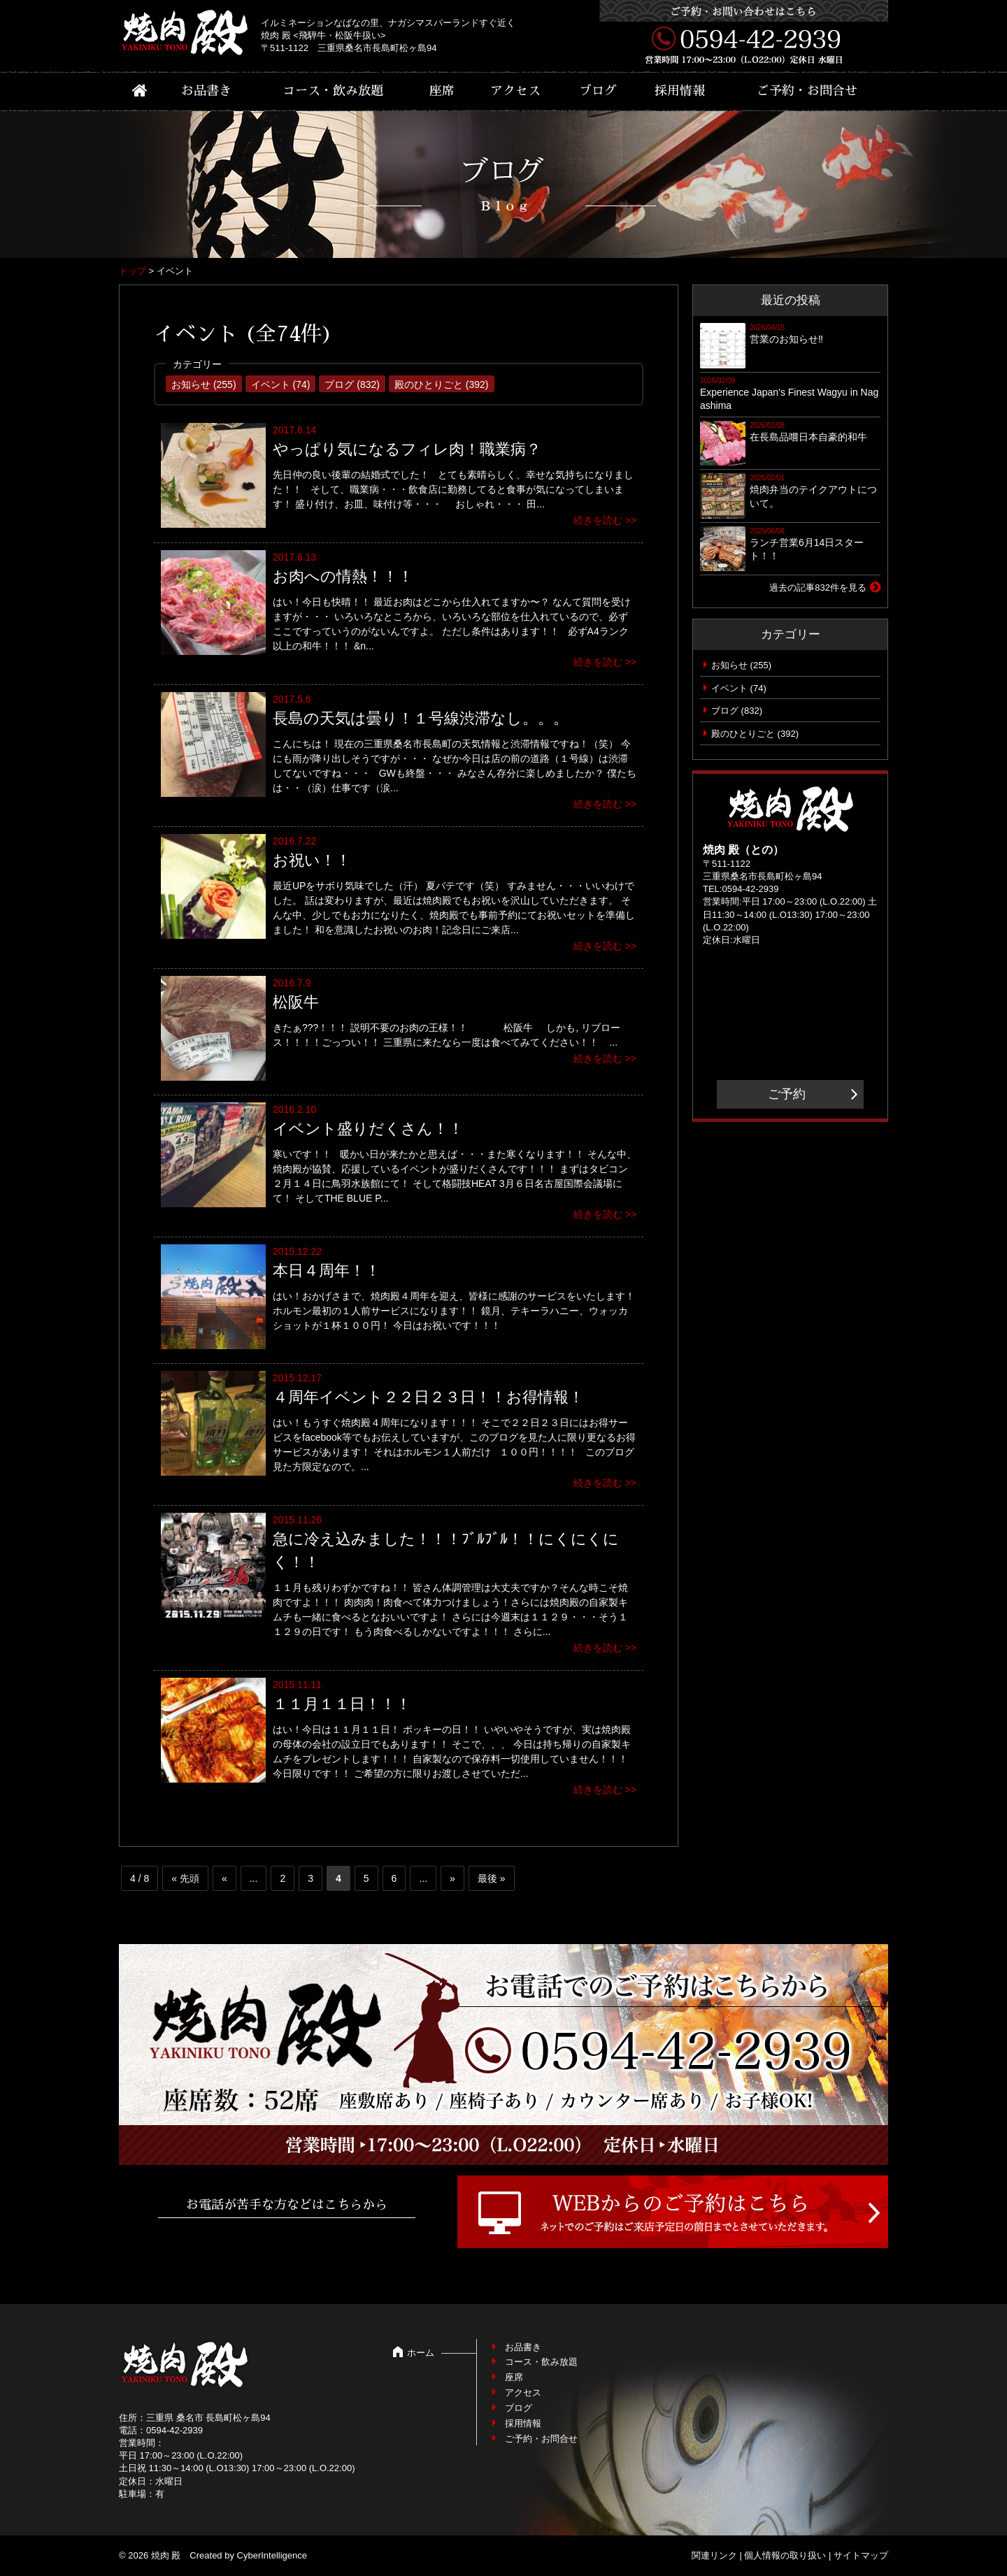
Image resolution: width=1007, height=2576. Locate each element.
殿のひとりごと (743, 733)
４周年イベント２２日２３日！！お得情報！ (428, 1397)
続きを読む (597, 520)
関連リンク (714, 2555)
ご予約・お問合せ (807, 91)
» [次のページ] (452, 1878)
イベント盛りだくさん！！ (368, 1128)
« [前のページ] (224, 1878)
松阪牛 (296, 1002)
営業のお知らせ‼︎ (786, 339)
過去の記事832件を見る (817, 587)
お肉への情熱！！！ (343, 576)
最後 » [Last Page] (492, 1878)
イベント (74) (280, 384)
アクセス (515, 91)
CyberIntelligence (272, 2555)
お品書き (206, 91)
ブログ (598, 91)
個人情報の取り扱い (785, 2555)
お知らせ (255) (203, 384)
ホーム (420, 2352)
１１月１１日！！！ (342, 1704)
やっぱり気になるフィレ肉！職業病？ (407, 449)
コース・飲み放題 (333, 91)
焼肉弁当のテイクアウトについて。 (813, 496)
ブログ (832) (352, 384)
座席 (442, 91)
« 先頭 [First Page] (185, 1878)
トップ (132, 271)
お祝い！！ (312, 860)
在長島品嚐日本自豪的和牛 (808, 436)
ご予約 (787, 1094)
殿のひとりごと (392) (441, 384)
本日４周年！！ (326, 1270)
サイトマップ (861, 2555)
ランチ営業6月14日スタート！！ (807, 549)
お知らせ (729, 665)
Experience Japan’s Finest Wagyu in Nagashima (789, 399)
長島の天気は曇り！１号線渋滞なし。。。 (421, 718)
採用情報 (680, 91)
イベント (729, 688)
